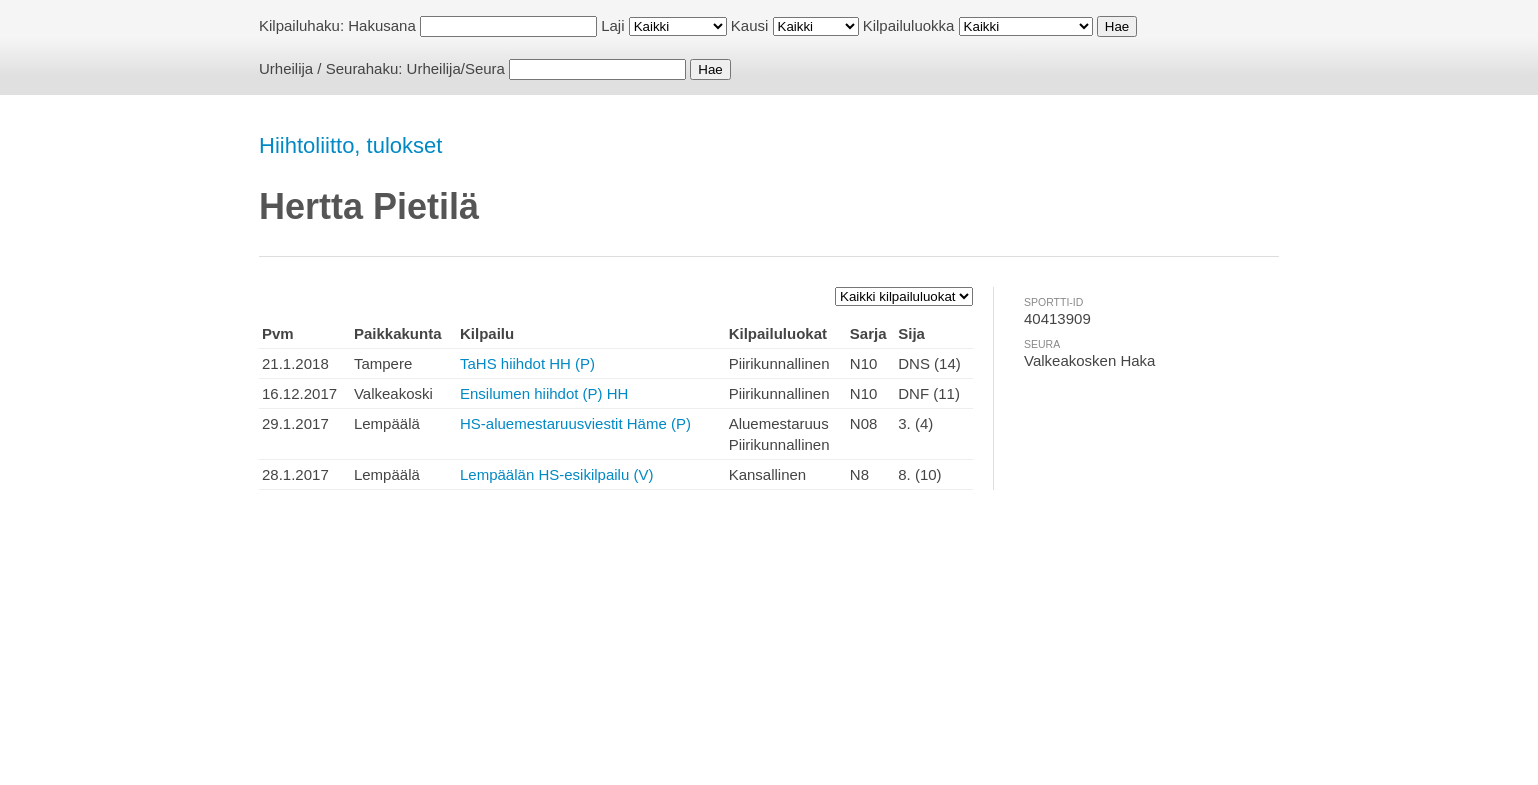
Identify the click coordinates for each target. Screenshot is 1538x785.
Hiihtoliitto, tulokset (350, 145)
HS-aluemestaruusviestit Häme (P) (575, 423)
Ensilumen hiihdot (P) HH (544, 393)
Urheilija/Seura (456, 68)
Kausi (750, 25)
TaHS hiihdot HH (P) (527, 363)
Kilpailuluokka (909, 25)
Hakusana (382, 25)
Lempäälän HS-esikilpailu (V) (556, 474)
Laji (612, 25)
